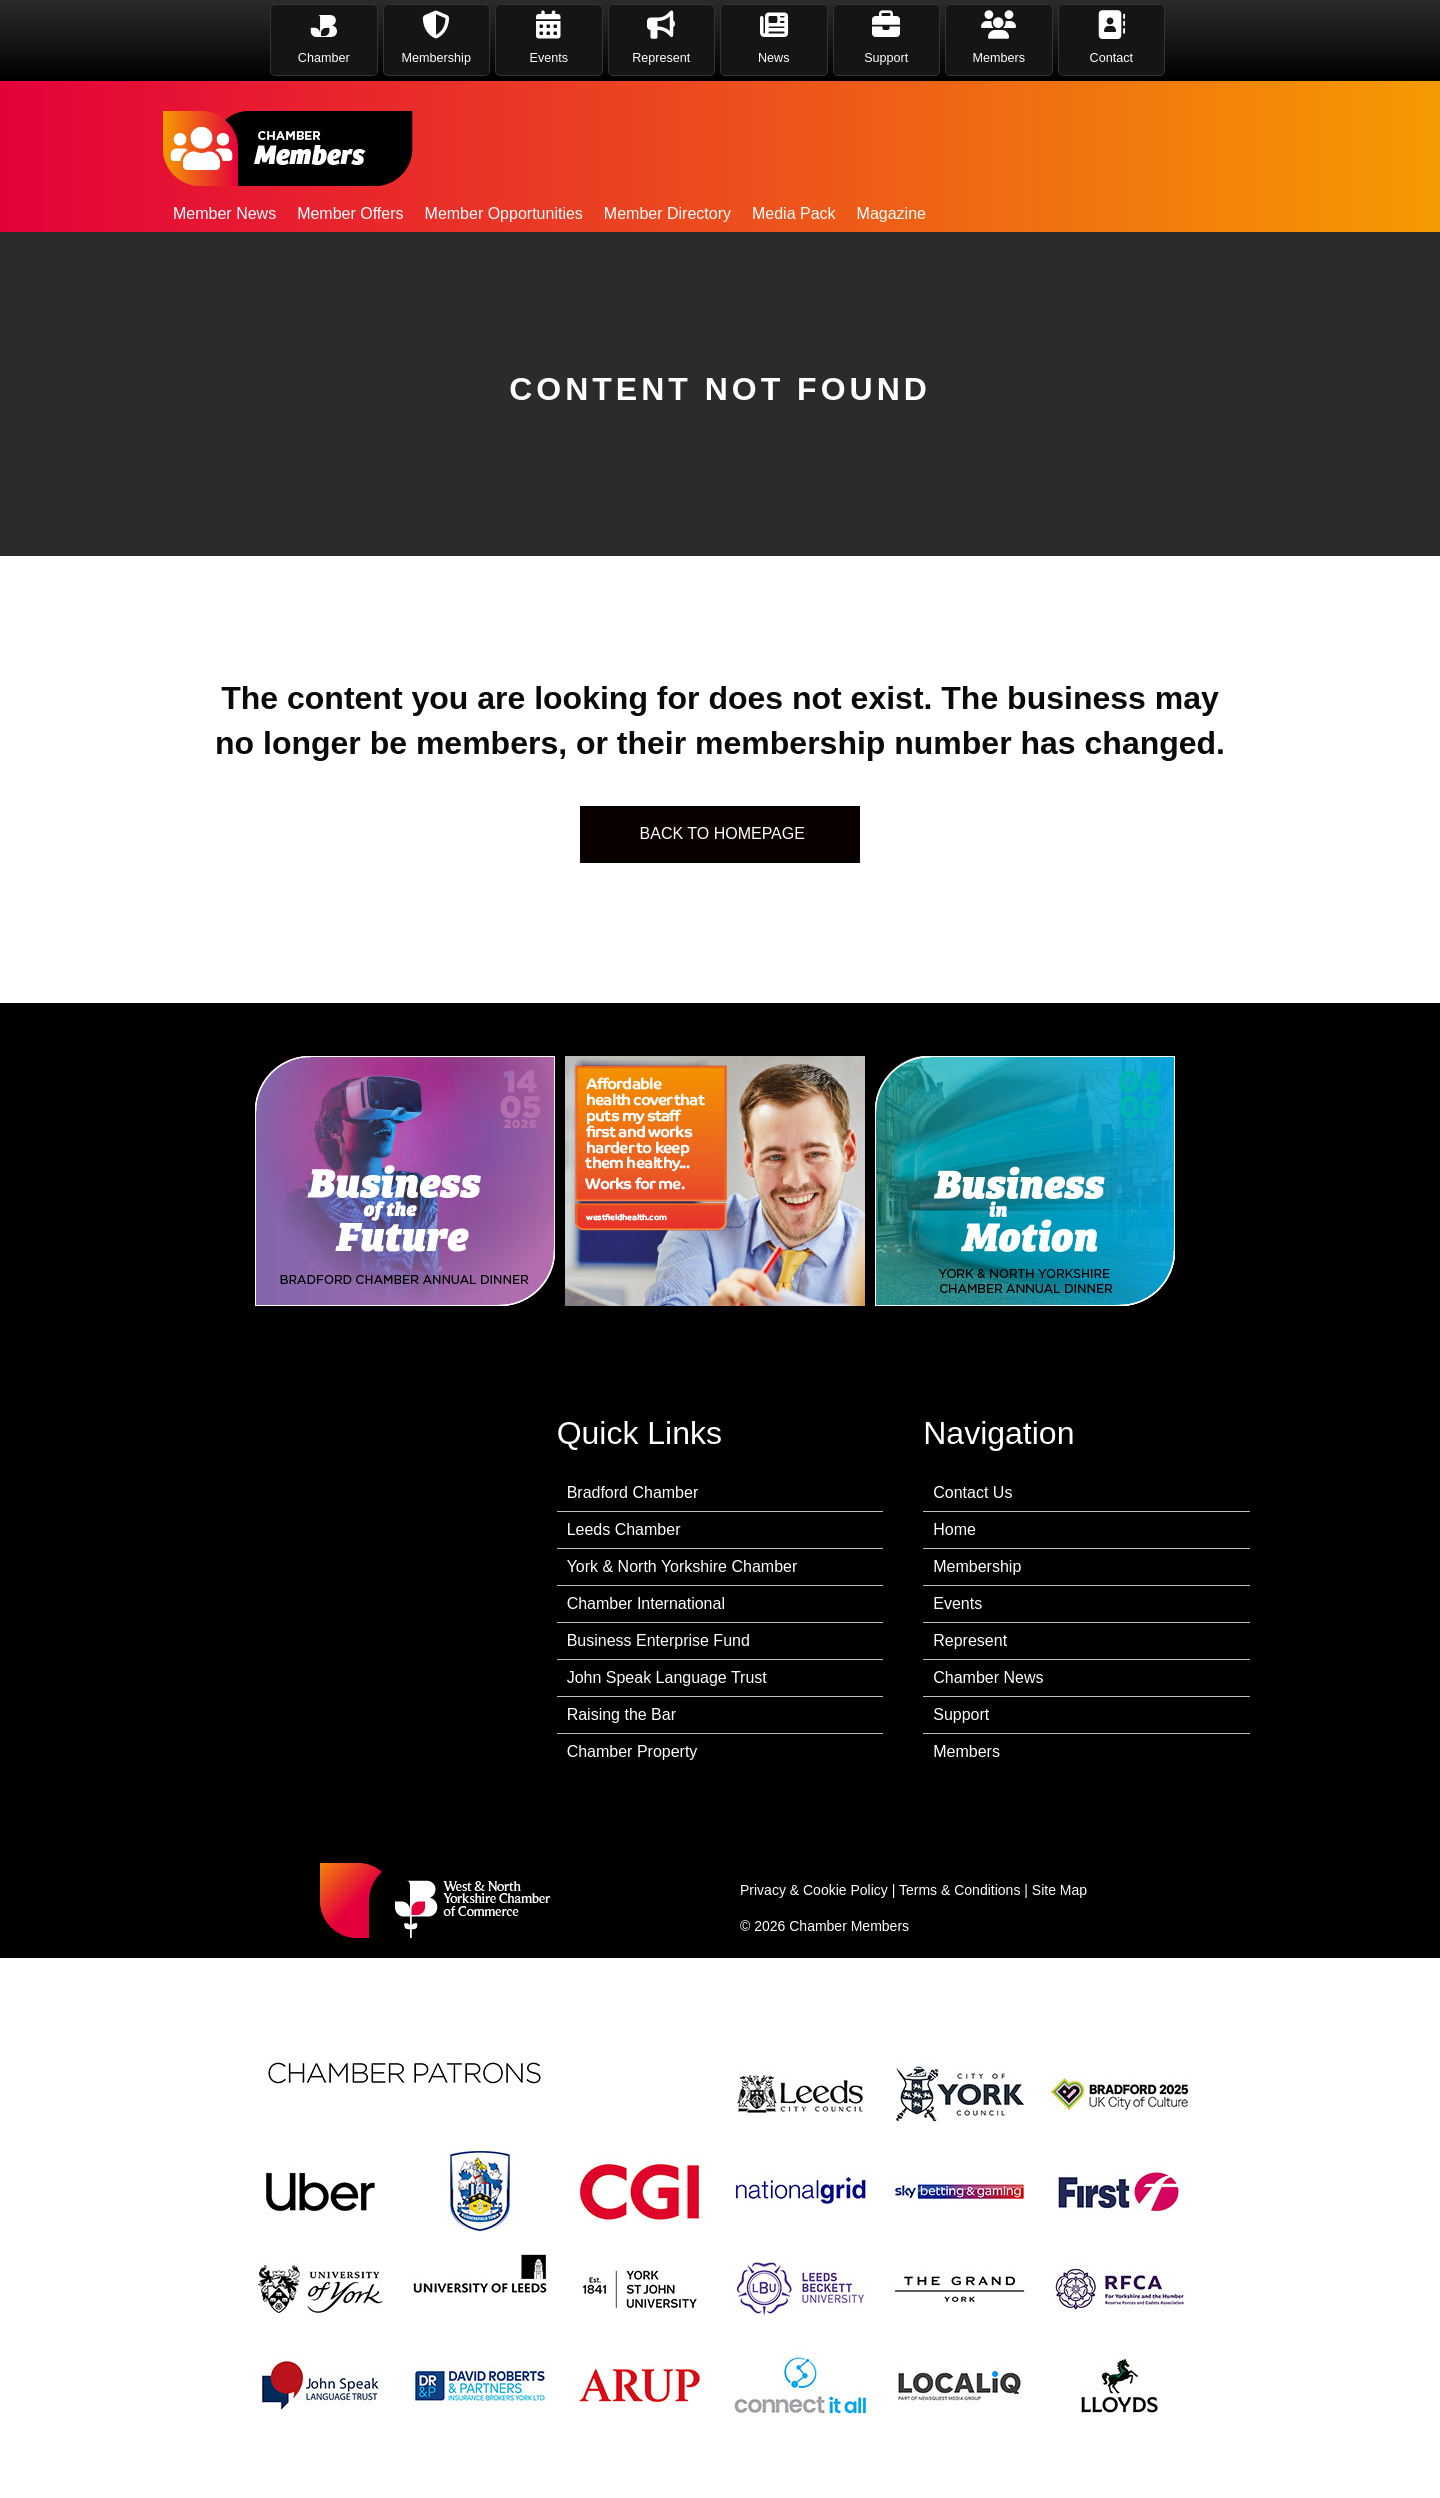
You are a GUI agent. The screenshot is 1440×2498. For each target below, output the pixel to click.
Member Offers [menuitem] (350, 213)
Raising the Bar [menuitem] (621, 1714)
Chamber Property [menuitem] (632, 1751)
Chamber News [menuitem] (988, 1677)
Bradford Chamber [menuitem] (633, 1492)
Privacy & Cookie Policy (814, 1890)
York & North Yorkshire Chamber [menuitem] (682, 1566)
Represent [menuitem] (970, 1640)
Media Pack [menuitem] (794, 213)
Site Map (1059, 1890)
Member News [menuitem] (224, 213)
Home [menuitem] (954, 1529)
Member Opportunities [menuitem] (504, 213)
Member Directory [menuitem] (667, 213)
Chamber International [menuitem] (646, 1603)
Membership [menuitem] (977, 1566)
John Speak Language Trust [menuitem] (667, 1677)
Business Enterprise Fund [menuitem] (658, 1640)
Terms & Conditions (959, 1890)
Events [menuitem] (957, 1603)
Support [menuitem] (961, 1714)
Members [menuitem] (966, 1751)
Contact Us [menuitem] (972, 1492)
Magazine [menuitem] (891, 213)
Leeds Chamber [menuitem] (624, 1529)
